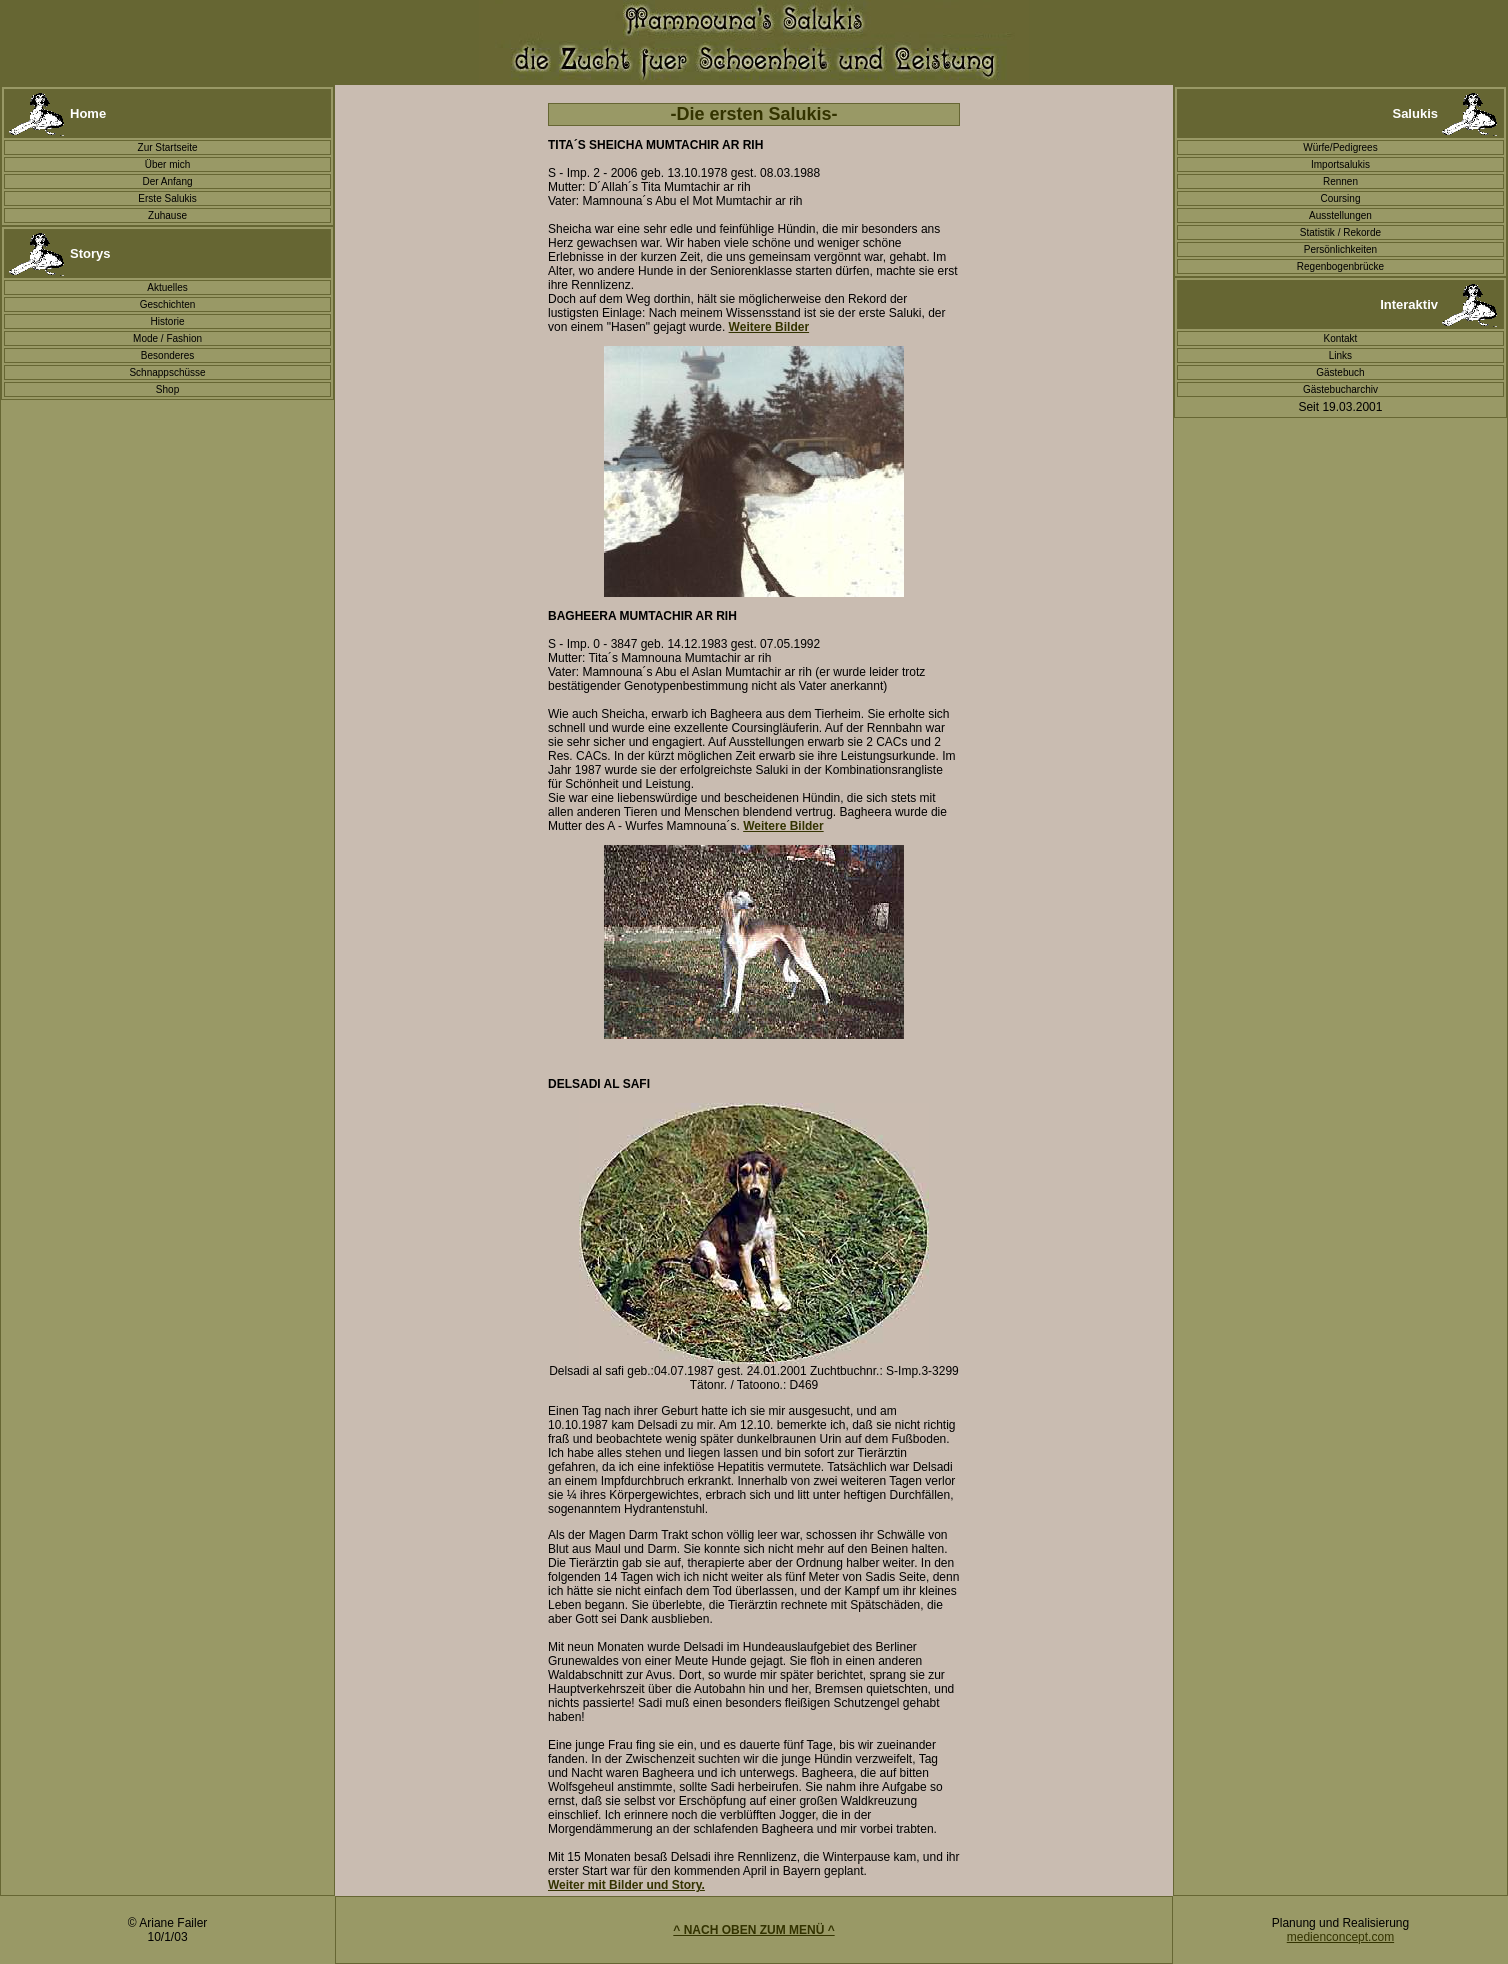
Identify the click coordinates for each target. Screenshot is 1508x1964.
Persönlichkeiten (1340, 249)
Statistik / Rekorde (1340, 232)
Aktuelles (167, 287)
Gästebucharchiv (1340, 389)
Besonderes (167, 355)
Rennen (1340, 181)
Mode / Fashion (167, 338)
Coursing (1340, 198)
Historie (168, 321)
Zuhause (167, 215)
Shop (167, 389)
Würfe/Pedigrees (1340, 147)
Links (1340, 355)
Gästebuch (1340, 372)
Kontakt (1340, 338)
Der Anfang (168, 181)
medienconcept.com (1340, 1937)
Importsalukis (1340, 164)
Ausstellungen (1340, 215)
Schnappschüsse (167, 372)
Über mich (168, 164)
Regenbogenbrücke (1340, 266)
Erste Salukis (167, 198)
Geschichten (168, 304)
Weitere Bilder (783, 826)
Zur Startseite (168, 147)
